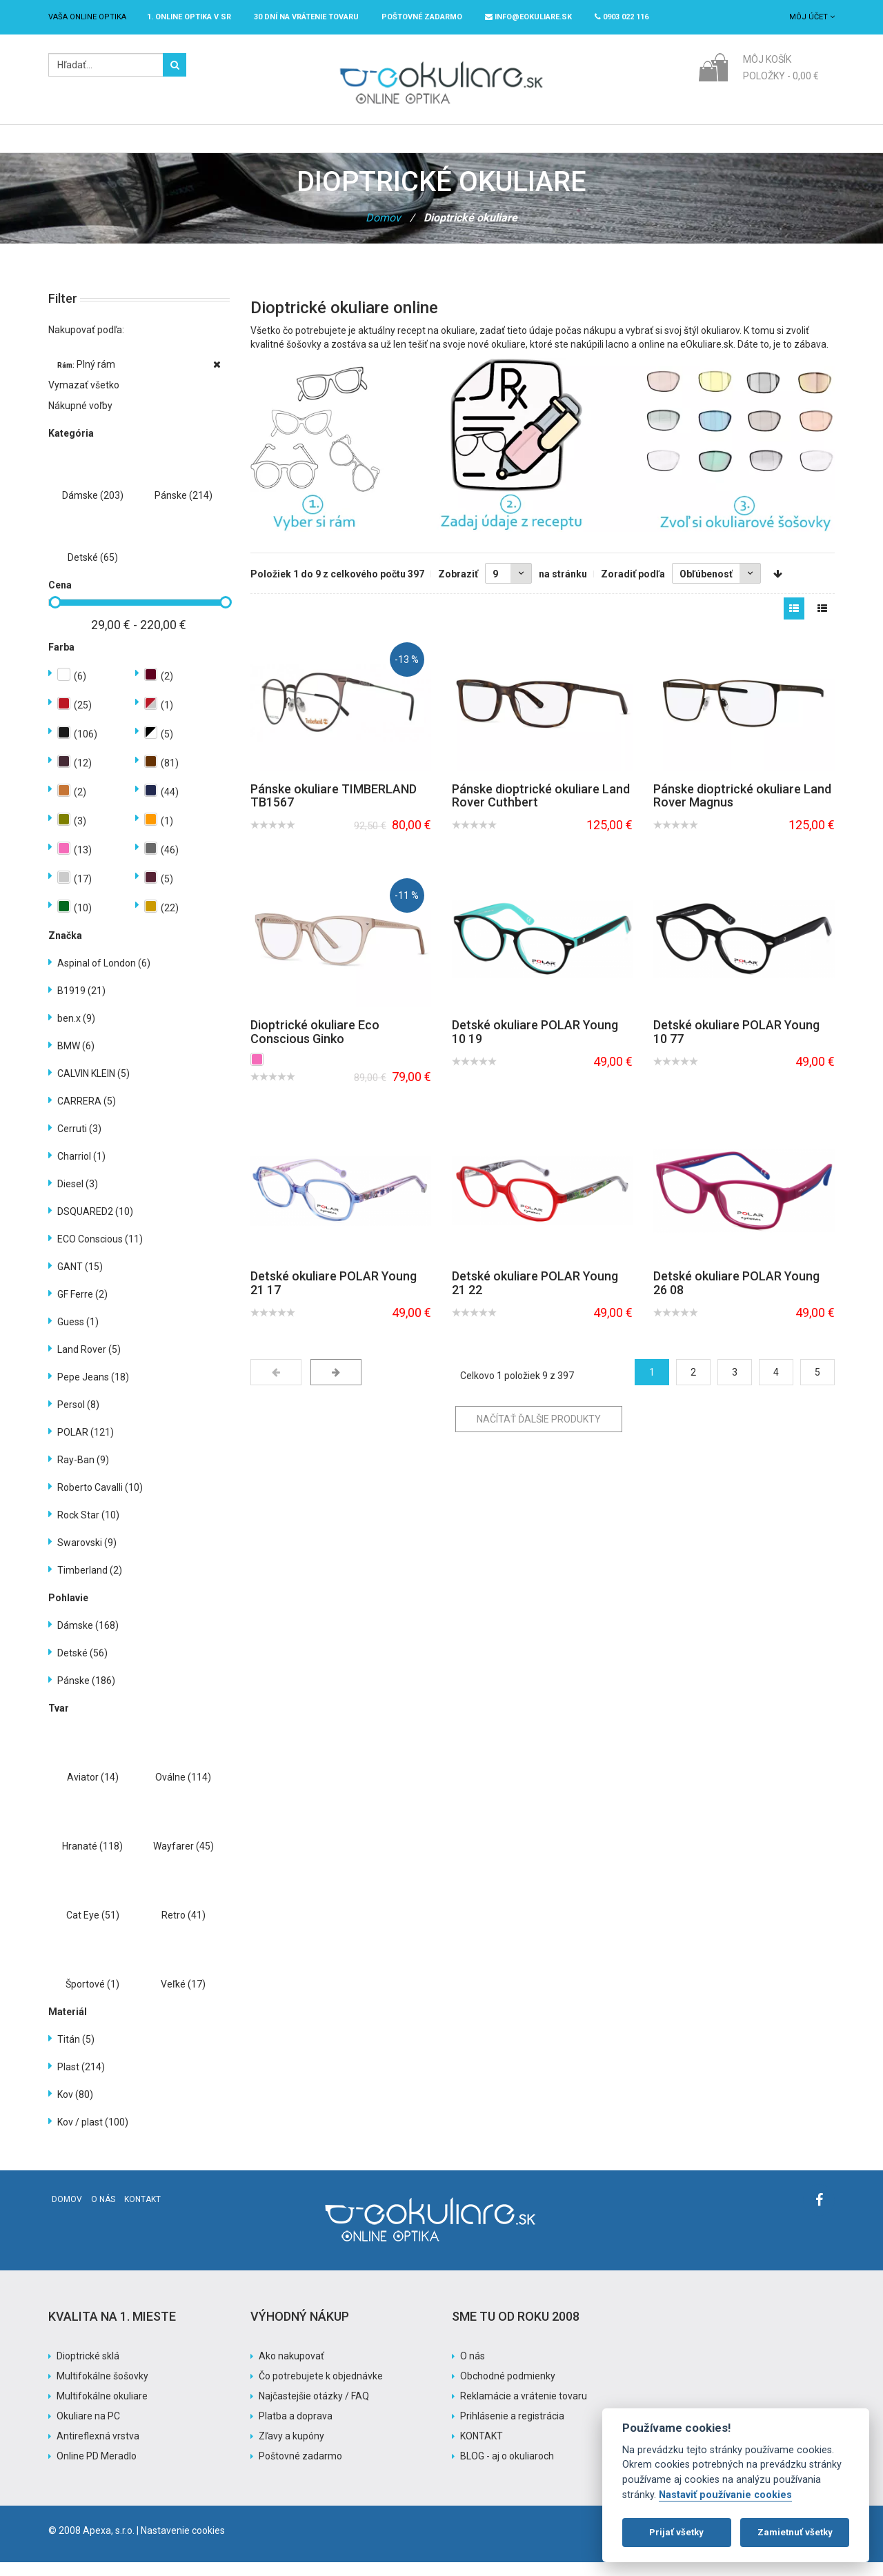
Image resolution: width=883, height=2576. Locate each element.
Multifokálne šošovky (102, 2389)
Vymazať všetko (83, 398)
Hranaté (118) (92, 1859)
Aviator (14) (93, 1790)
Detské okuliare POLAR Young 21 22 (535, 1296)
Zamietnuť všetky (795, 2532)
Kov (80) (75, 2108)
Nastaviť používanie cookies (725, 2495)
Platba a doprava (296, 2429)
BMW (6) (76, 1059)
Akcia (515, 145)
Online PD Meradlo (97, 2469)
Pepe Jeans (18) (93, 1390)
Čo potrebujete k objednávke (321, 2389)
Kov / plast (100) (92, 2135)
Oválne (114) (183, 1790)
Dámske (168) (88, 1639)
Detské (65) (93, 571)
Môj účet (812, 16)
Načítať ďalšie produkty (539, 1432)
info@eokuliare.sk (528, 16)
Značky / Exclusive (429, 145)
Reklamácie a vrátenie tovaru (523, 2409)
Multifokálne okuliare (102, 2409)
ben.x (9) (76, 1032)
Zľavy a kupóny (291, 2449)
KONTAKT (481, 2449)
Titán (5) (76, 2053)
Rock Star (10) (88, 1528)
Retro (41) (183, 1928)
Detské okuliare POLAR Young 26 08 (736, 1296)
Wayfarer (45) (183, 1859)
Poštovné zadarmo (300, 2469)
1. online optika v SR (189, 16)
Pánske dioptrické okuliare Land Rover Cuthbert (541, 809)
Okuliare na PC (88, 2429)
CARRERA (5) (86, 1114)
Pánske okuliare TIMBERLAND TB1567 (333, 809)
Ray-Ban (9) (83, 1473)
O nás (103, 2213)
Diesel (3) (77, 1197)
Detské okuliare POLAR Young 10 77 (736, 1045)
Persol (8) (78, 1418)
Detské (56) (82, 1666)
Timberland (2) (89, 1583)
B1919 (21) (81, 1004)
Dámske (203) (92, 509)
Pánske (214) (183, 509)
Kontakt (142, 2213)
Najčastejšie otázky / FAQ (314, 2409)
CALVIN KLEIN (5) (93, 1087)
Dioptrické (265, 145)
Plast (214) (81, 2080)
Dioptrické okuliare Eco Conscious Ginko (314, 1045)
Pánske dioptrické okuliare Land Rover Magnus (742, 809)
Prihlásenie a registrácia (512, 2429)
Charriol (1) (81, 1170)
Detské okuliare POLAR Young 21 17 (333, 1296)
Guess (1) (78, 1335)
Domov (383, 231)
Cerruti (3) (79, 1142)
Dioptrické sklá (88, 2369)
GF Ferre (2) (82, 1308)
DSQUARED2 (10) (95, 1225)
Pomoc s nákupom (599, 145)
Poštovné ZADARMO (421, 16)
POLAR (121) (85, 1446)
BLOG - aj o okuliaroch (507, 2469)
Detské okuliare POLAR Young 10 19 (535, 1045)
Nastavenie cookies (183, 2544)
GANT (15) (80, 1280)
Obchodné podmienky (507, 2389)
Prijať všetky (676, 2532)
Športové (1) (92, 1997)
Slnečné (337, 145)
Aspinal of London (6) (103, 976)
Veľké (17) (183, 1997)
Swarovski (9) (87, 1556)
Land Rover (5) (89, 1363)
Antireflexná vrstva (98, 2449)
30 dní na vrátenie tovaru (306, 16)
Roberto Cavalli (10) (100, 1501)
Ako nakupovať (291, 2369)
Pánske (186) (86, 1694)
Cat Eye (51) (92, 1928)
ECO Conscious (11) (100, 1252)
